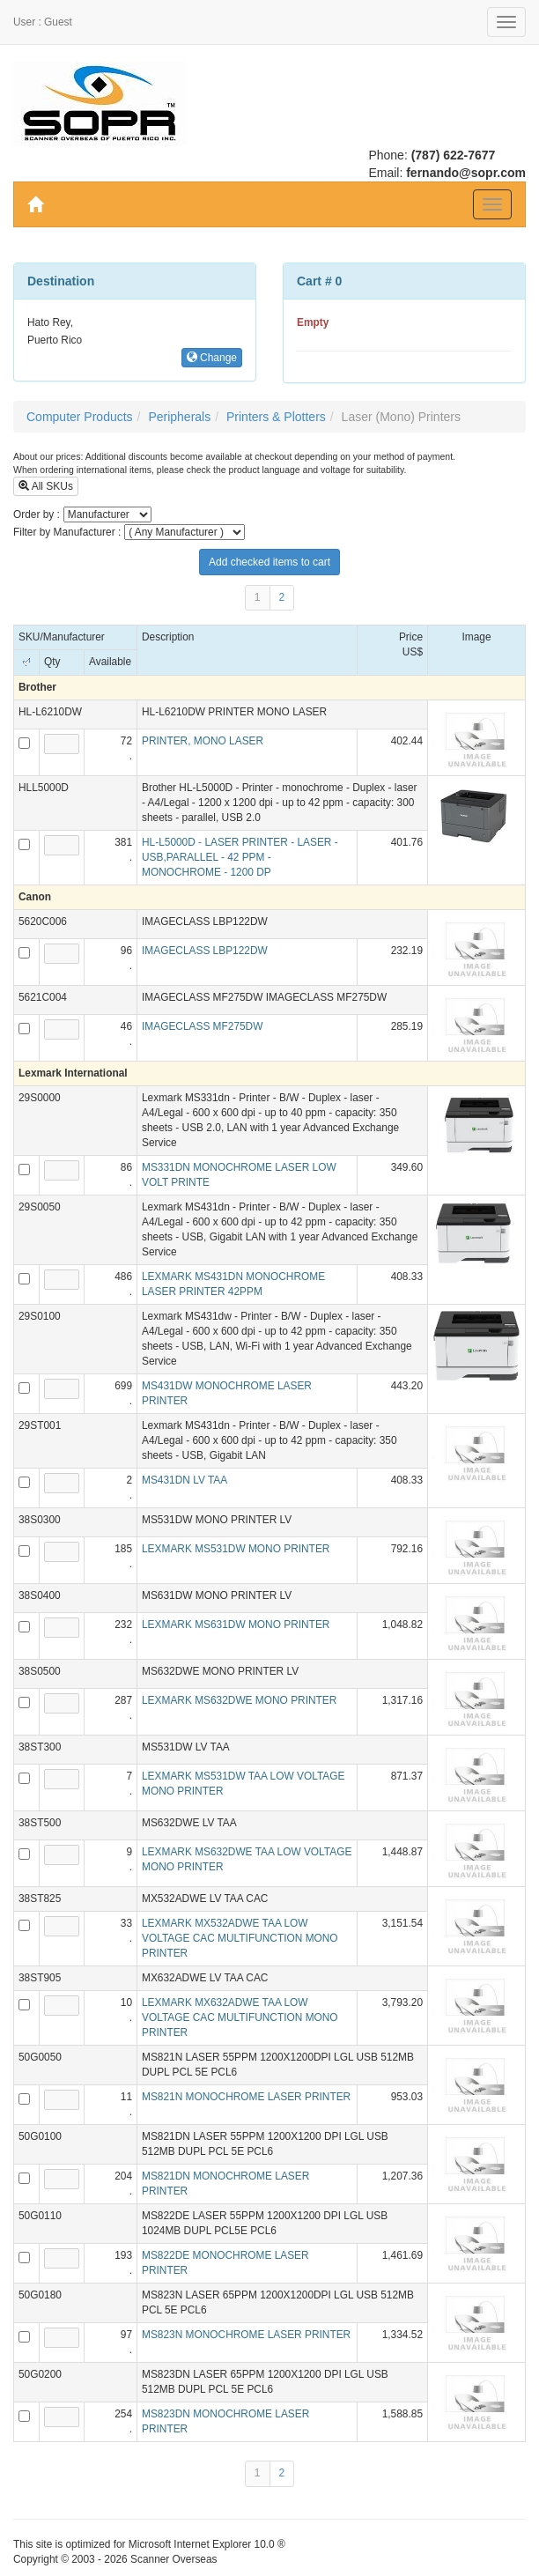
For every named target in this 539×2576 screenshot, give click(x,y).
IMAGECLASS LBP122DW (205, 950)
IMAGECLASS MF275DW (202, 1026)
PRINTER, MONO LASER (202, 741)
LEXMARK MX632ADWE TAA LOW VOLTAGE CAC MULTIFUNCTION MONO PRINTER (240, 2017)
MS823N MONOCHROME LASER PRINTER (246, 2334)
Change (212, 358)
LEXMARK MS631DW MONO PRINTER (235, 1624)
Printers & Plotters (276, 417)
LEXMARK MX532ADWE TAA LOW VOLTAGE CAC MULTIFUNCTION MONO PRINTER (240, 1938)
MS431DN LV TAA (184, 1480)
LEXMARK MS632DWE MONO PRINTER (239, 1700)
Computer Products (79, 417)
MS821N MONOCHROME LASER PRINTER (246, 2097)
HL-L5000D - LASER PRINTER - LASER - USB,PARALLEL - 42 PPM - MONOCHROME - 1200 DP (240, 857)
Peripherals (179, 417)
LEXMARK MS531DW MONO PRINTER (235, 1549)
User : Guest (42, 22)
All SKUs (45, 486)
